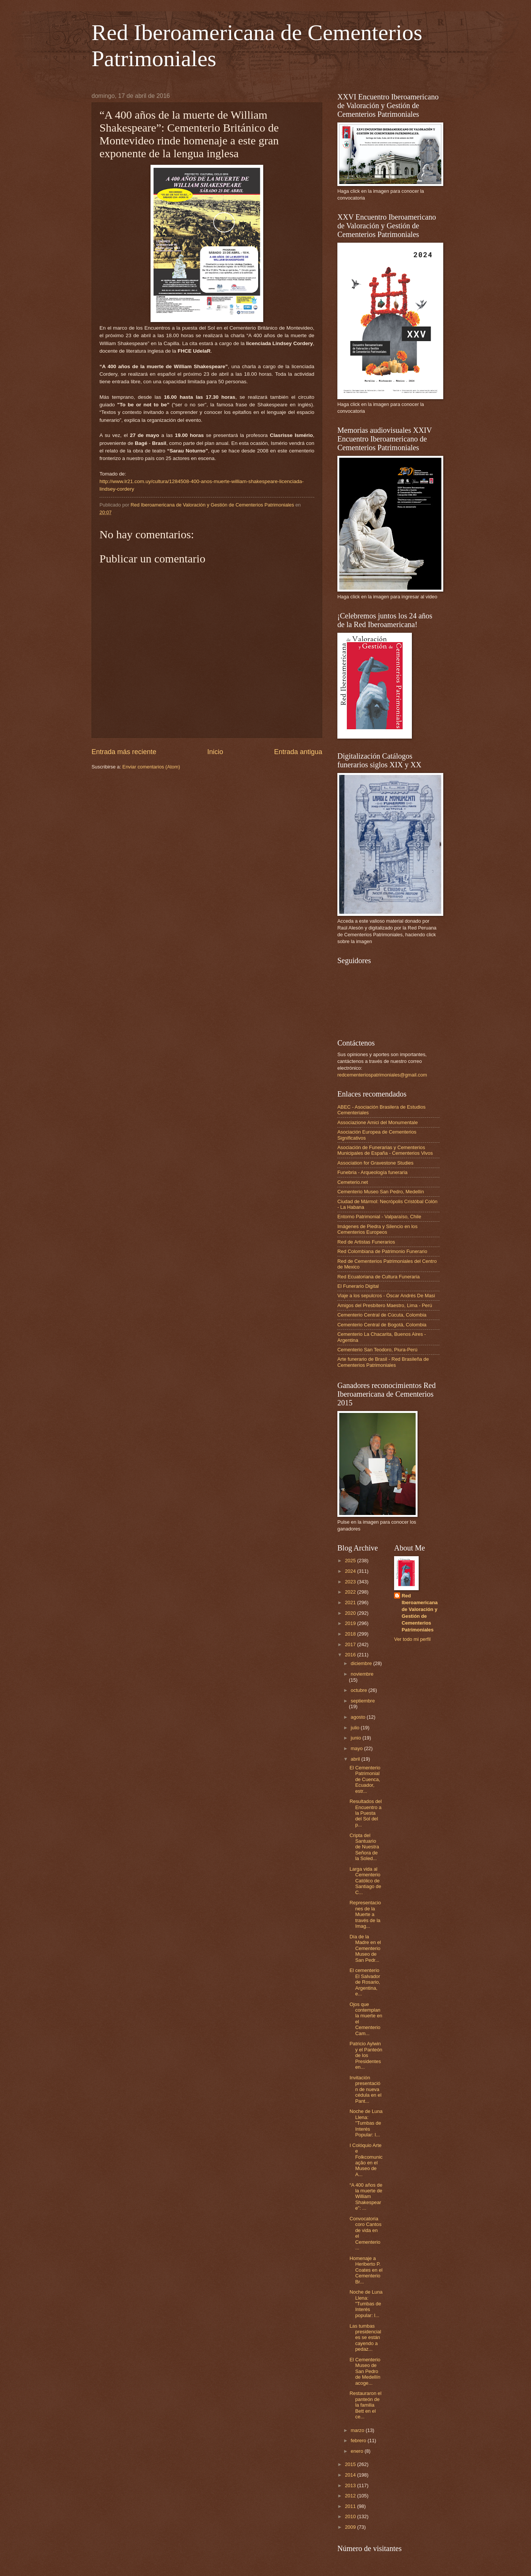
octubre (359, 1690)
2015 (351, 2464)
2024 (351, 1571)
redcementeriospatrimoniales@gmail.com (382, 1075)
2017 (351, 1644)
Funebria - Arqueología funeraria (372, 1172)
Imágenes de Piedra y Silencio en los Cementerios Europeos (377, 1229)
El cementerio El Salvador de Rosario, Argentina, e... (364, 1982)
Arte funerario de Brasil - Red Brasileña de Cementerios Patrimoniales (383, 1362)
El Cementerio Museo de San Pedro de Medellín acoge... (364, 2371)
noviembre (362, 1674)
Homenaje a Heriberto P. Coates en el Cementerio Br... (365, 2270)
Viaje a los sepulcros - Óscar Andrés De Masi (386, 1295)
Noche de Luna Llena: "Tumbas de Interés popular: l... (365, 2303)
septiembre (363, 1701)
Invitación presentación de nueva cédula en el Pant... (365, 2089)
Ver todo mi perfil (412, 1639)
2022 (351, 1592)
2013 (351, 2485)
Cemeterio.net (352, 1182)
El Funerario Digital (358, 1286)
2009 (351, 2527)
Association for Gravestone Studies (375, 1163)
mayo (357, 1748)
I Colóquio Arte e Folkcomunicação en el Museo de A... (365, 2159)
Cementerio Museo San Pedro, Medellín (380, 1191)
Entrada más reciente (124, 752)
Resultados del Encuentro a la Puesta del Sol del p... (365, 1813)
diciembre (362, 1663)
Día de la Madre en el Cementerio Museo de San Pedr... (365, 1948)
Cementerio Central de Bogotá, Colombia (381, 1324)
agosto (358, 1717)
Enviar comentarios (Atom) (151, 767)
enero (358, 2451)
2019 (351, 1623)
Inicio (215, 752)
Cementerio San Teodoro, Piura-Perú (377, 1349)
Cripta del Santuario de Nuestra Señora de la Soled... (364, 1847)
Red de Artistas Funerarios (366, 1242)
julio (355, 1727)
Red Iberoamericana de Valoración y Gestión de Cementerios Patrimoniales (420, 1613)
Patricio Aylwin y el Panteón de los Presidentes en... (365, 2055)
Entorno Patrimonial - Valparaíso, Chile (379, 1216)
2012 (351, 2496)
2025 (351, 1560)
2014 (351, 2475)
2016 (351, 1654)
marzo (358, 2430)
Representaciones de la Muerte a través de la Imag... (365, 1914)
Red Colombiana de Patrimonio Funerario (382, 1251)
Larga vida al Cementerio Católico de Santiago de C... (365, 1880)
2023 (351, 1582)
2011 (351, 2506)
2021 (351, 1602)
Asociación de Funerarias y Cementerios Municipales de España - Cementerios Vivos (385, 1150)
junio (356, 1738)
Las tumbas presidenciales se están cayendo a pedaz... (365, 2337)
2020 (351, 1613)
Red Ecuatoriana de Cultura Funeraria (378, 1276)
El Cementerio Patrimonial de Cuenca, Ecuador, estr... (364, 1779)
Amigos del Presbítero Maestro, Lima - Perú (384, 1305)
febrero (359, 2440)
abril (356, 1759)
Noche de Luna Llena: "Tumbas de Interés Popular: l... (365, 2123)
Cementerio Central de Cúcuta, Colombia (381, 1315)
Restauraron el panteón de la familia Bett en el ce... (365, 2405)
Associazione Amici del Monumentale (377, 1122)
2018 (351, 1634)
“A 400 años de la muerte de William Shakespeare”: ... (365, 2196)
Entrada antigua (298, 752)
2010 (351, 2516)
